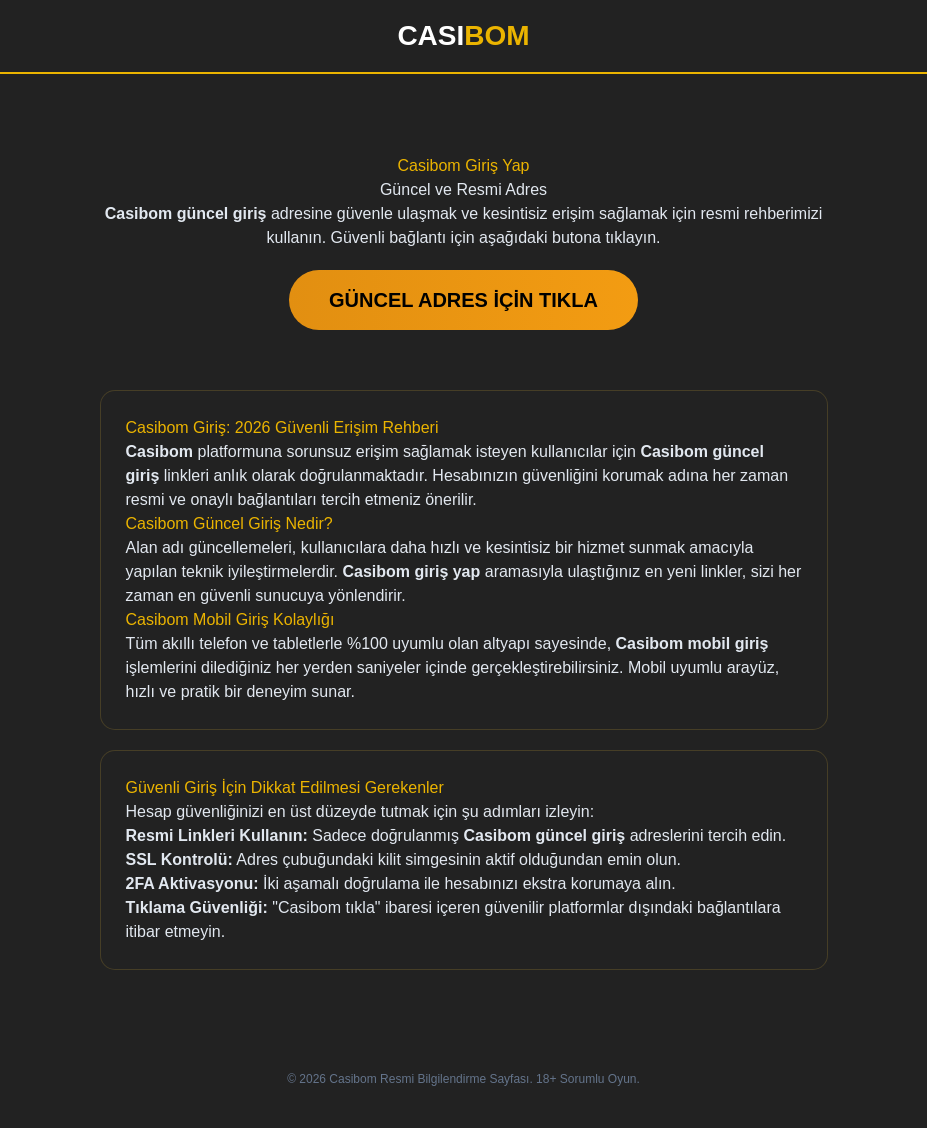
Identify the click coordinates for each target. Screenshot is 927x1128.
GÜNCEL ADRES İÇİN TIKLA (463, 300)
